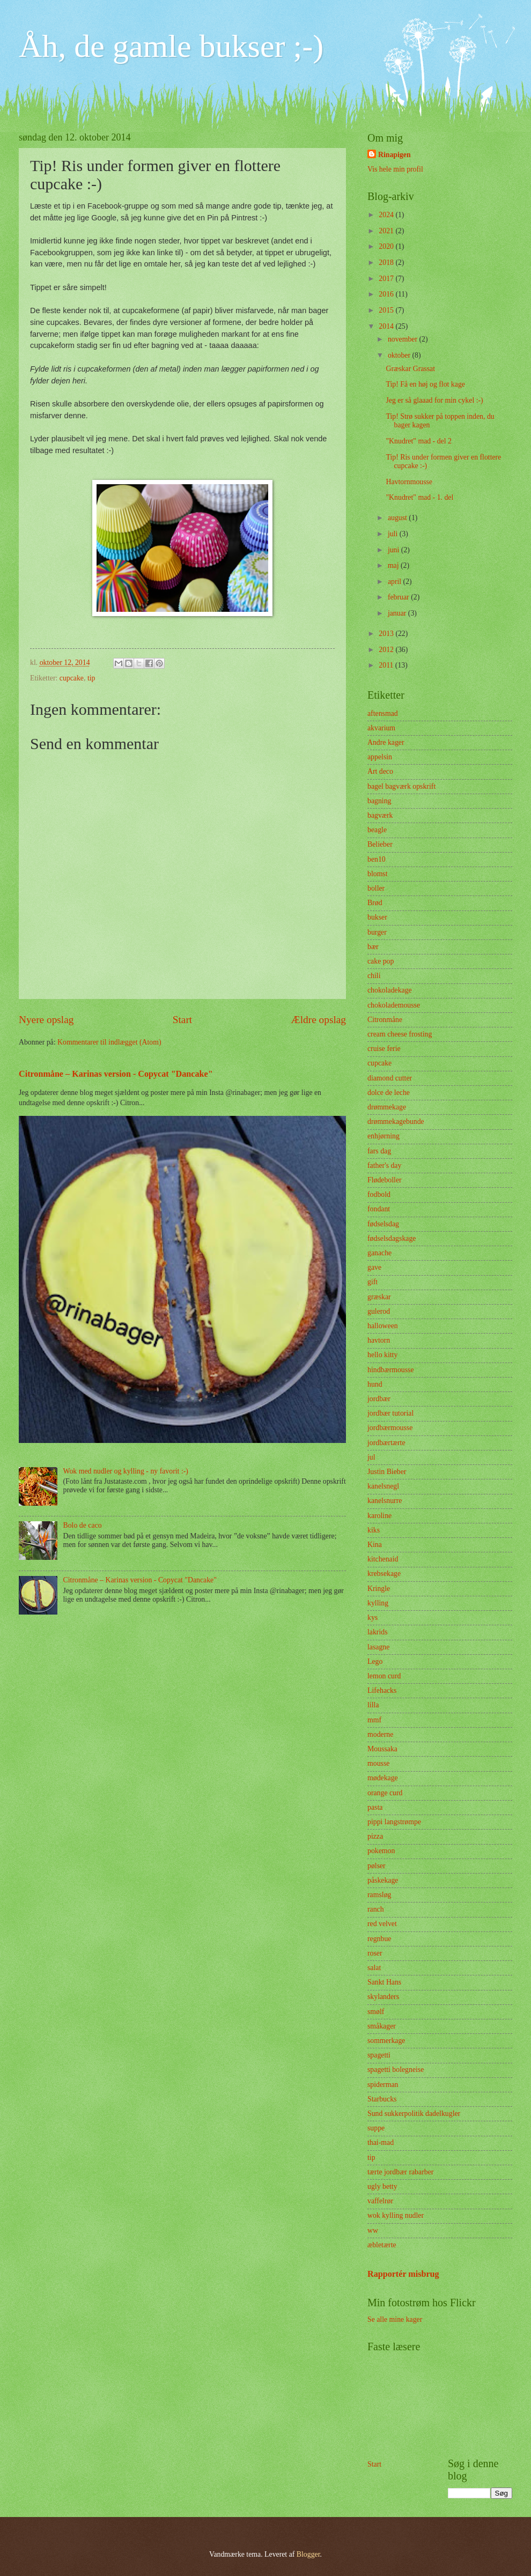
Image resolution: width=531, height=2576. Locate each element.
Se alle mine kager (394, 2319)
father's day (384, 1165)
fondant (378, 1209)
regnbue (379, 1939)
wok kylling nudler (395, 2215)
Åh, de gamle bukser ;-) (171, 46)
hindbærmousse (390, 1370)
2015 (387, 310)
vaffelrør (380, 2201)
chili (374, 976)
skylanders (383, 1997)
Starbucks (381, 2099)
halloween (382, 1326)
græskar (379, 1297)
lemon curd (384, 1676)
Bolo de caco (82, 1525)
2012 (387, 650)
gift (372, 1282)
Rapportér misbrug (403, 2273)
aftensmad (382, 713)
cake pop (380, 961)
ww (372, 2230)
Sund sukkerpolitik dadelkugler (413, 2113)
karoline (379, 1516)
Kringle (378, 1589)
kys (372, 1617)
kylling (377, 1603)
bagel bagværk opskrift (401, 786)
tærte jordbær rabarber (400, 2172)
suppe (376, 2128)
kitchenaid (382, 1559)
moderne (380, 1734)
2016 (387, 294)
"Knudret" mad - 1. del (419, 497)
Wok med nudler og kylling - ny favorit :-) (125, 1471)
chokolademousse (393, 1005)
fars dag (379, 1151)
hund (374, 1384)
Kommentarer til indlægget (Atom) (109, 1042)
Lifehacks (381, 1690)
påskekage (382, 1880)
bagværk (380, 815)
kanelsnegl (383, 1486)
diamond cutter (389, 1078)
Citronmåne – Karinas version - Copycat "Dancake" (116, 1073)
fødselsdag (383, 1224)
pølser (376, 1866)
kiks (373, 1530)
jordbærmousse (389, 1428)
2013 (387, 634)
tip (91, 678)
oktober (400, 355)
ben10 (376, 859)
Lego (374, 1661)
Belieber (380, 844)
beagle (377, 830)
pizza (375, 1836)
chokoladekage (389, 990)
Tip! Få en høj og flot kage (425, 384)
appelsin (379, 757)
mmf (374, 1720)
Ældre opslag (318, 1019)
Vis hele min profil (395, 169)
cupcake (72, 678)
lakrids (377, 1632)
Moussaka (382, 1749)
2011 (387, 665)
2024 (387, 215)
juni (394, 550)
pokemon (381, 1851)
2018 (387, 262)
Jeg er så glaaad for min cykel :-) (434, 400)
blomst (377, 874)
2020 (387, 246)
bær (373, 947)
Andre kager (385, 742)
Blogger (308, 2554)
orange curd (385, 1793)
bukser (377, 917)
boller (376, 888)
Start (182, 1019)
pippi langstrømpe (394, 1822)
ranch (375, 1909)
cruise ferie (384, 1049)
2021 (387, 231)
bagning (379, 801)
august (398, 518)
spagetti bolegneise (395, 2070)
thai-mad (380, 2142)
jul (371, 1457)
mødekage (382, 1778)
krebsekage (384, 1574)
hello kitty (382, 1355)
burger (377, 932)
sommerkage (386, 2041)
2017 (387, 279)
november (403, 339)
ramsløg (379, 1895)
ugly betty (382, 2186)
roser (374, 1953)
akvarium (381, 728)
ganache (379, 1253)
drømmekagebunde (395, 1121)
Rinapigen (394, 155)
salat (374, 1968)
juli (394, 534)
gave (374, 1267)
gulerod (378, 1311)
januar (398, 613)
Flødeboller (384, 1180)
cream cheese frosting (399, 1034)
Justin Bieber (386, 1472)
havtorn (378, 1340)
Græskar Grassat (410, 369)
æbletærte (381, 2245)
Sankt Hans (384, 1982)
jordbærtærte (386, 1443)
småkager (381, 2026)
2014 (387, 326)
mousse (378, 1763)
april (395, 582)
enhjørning (383, 1136)
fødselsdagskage (391, 1238)
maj (394, 565)
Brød (374, 903)
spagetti (378, 2055)
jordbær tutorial (390, 1413)
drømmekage (386, 1107)
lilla (373, 1705)
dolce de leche (388, 1093)
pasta (374, 1807)
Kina (374, 1545)
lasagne (378, 1647)
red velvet (382, 1924)
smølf (375, 2012)
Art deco (380, 771)
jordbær (378, 1399)
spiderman (382, 2085)
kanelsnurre (384, 1501)
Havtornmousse (409, 482)
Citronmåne (384, 1020)
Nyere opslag (46, 1019)
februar (399, 597)
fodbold (378, 1194)
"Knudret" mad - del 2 (418, 441)
